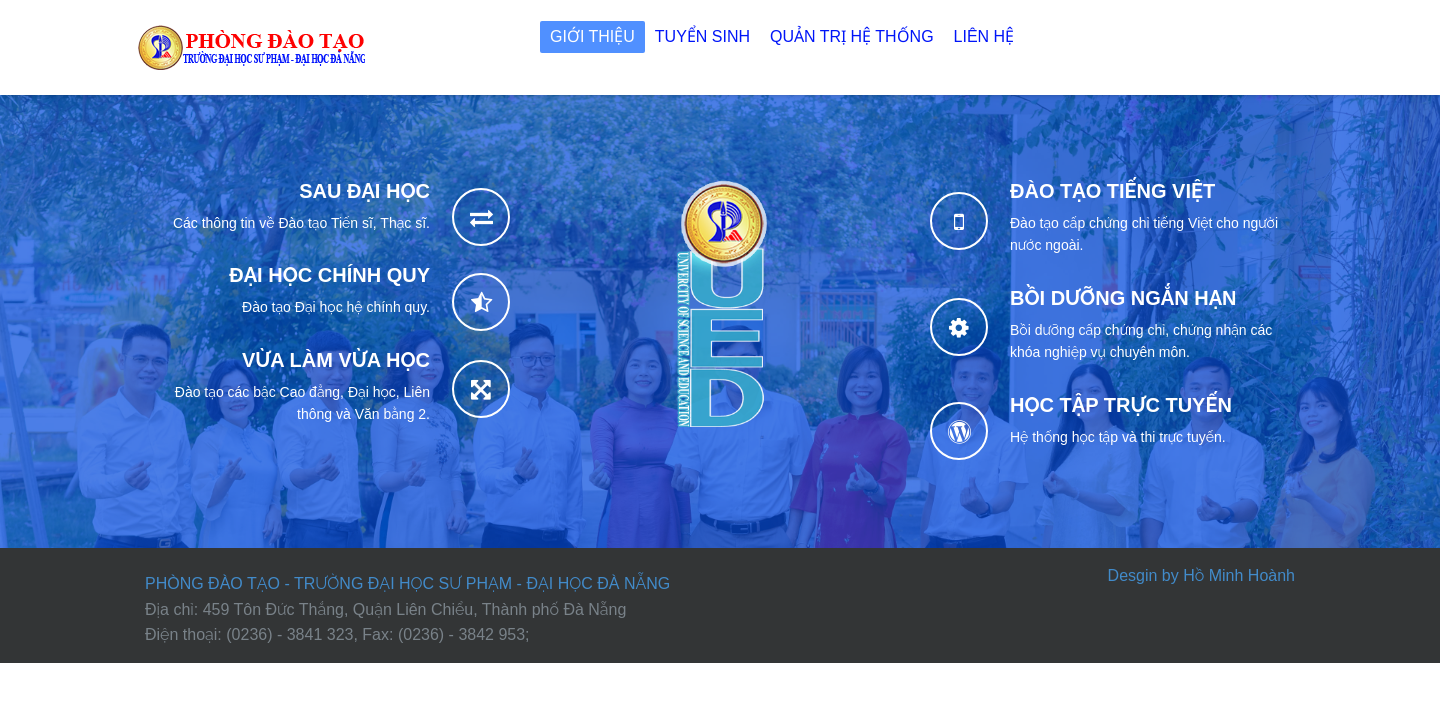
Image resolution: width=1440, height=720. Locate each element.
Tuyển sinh (702, 36)
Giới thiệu (592, 36)
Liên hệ (984, 36)
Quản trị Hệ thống (852, 36)
